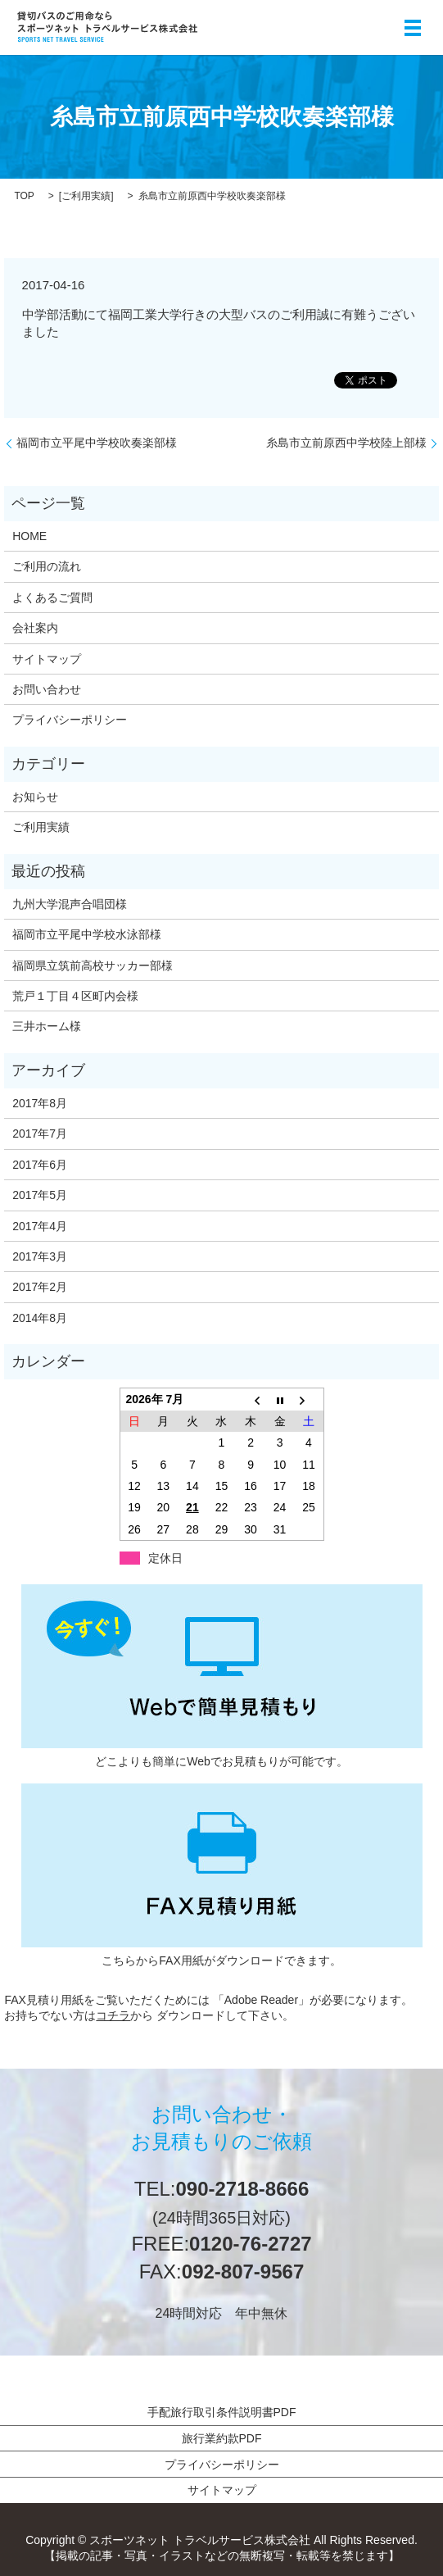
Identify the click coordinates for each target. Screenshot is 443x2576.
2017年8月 (39, 1103)
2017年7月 (39, 1133)
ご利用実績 (86, 196)
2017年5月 (39, 1195)
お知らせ (35, 796)
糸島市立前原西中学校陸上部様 (346, 442)
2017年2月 (39, 1286)
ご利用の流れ (46, 566)
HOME (29, 536)
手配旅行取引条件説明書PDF (221, 2412)
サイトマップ (46, 659)
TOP (24, 196)
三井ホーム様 (46, 1026)
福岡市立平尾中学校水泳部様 (86, 934)
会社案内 (35, 627)
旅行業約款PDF (222, 2438)
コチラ (113, 2015)
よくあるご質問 (52, 597)
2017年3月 (39, 1256)
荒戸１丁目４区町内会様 (75, 995)
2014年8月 (39, 1317)
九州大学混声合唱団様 (69, 904)
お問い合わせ (46, 689)
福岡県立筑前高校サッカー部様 (92, 965)
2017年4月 (39, 1226)
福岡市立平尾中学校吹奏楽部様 (96, 442)
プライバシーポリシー (69, 719)
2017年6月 (39, 1164)
